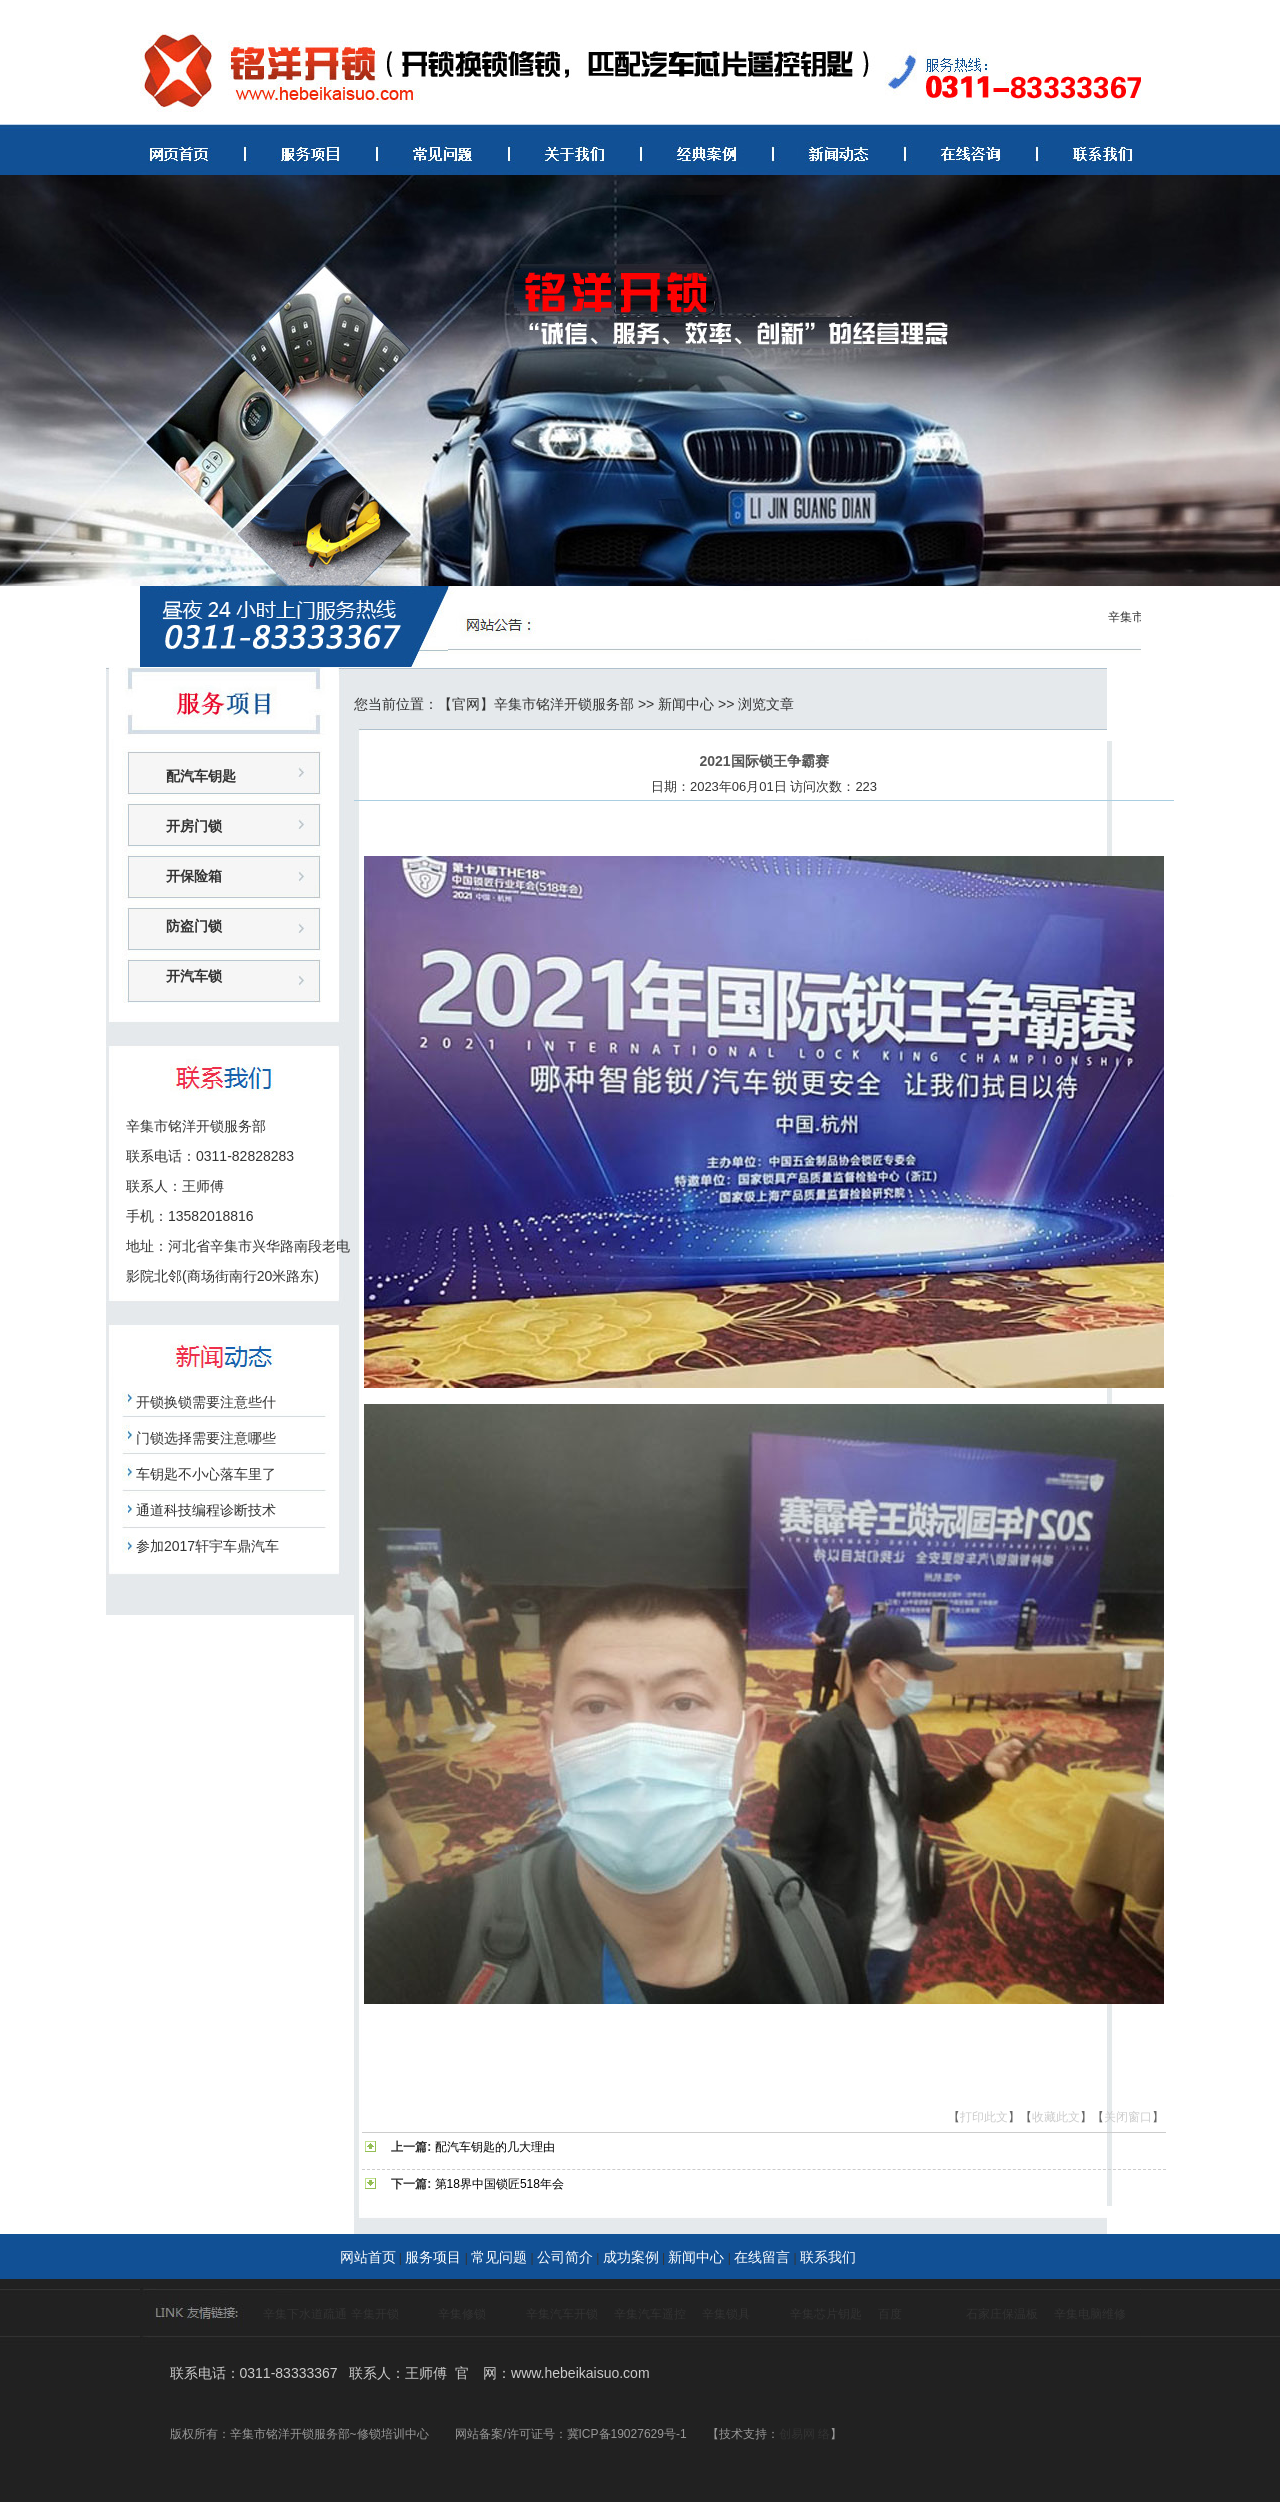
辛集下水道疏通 (305, 2314)
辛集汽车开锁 (562, 2314)
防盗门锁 (194, 926)
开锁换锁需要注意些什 (206, 1402)
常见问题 (499, 2257)
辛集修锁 (462, 2314)
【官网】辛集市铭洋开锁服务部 (536, 704)
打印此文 (984, 2117)
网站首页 (368, 2257)
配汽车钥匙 (201, 776)
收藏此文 (1056, 2117)
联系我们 (828, 2257)
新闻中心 (686, 704)
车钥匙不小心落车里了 (206, 1474)
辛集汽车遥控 (650, 2314)
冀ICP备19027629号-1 (627, 2434)
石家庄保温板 (1002, 2314)
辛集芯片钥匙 (826, 2314)
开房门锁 (194, 826)
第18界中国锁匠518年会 (499, 2184)
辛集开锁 (375, 2314)
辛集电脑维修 (1090, 2314)
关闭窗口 (1128, 2117)
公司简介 (565, 2257)
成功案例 (631, 2257)
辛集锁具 (726, 2314)
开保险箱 (194, 876)
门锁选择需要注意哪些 (206, 1438)
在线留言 (762, 2257)
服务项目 (433, 2257)
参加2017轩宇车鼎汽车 (207, 1546)
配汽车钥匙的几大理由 (495, 2147)
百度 (890, 2314)
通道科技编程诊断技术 (206, 1510)
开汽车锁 (194, 976)
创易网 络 (804, 2434)
